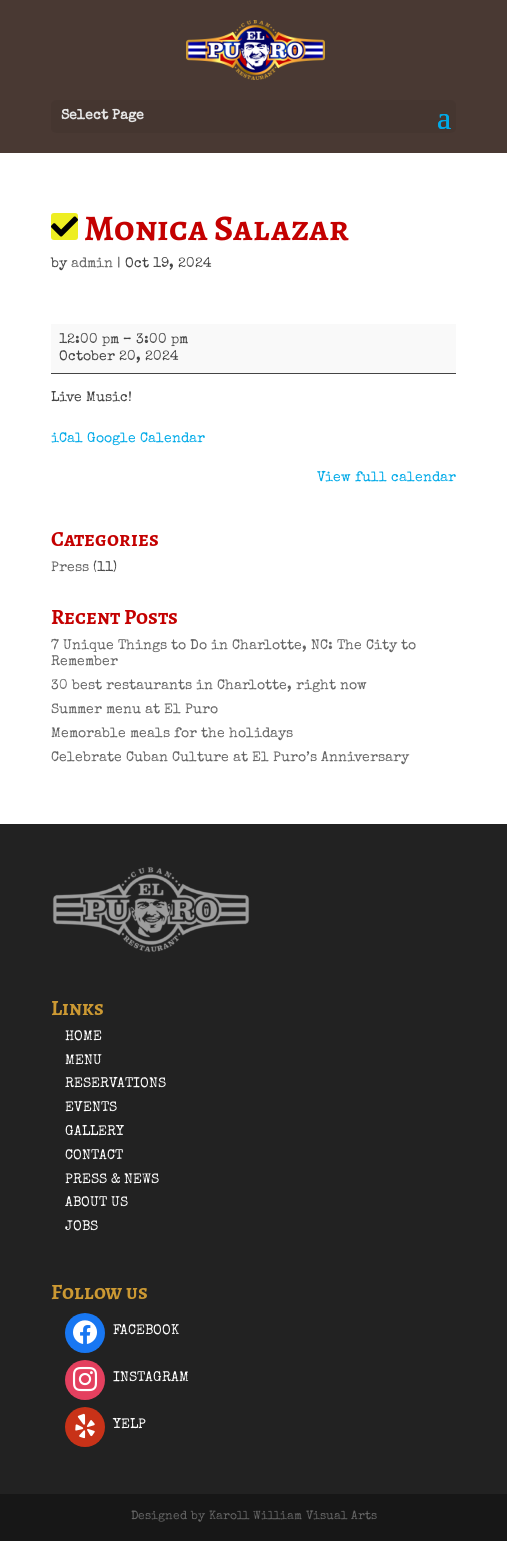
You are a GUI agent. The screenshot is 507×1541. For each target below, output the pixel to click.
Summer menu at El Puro (134, 710)
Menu (83, 1061)
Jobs (81, 1227)
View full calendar (386, 478)
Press (70, 568)
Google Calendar (146, 439)
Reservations (115, 1084)
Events (91, 1108)
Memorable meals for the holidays (172, 734)
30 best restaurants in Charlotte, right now (209, 686)
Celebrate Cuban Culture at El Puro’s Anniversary (230, 758)
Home (83, 1037)
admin (92, 264)
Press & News (112, 1180)
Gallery (94, 1132)
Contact (94, 1156)
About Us (96, 1203)
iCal (67, 439)
